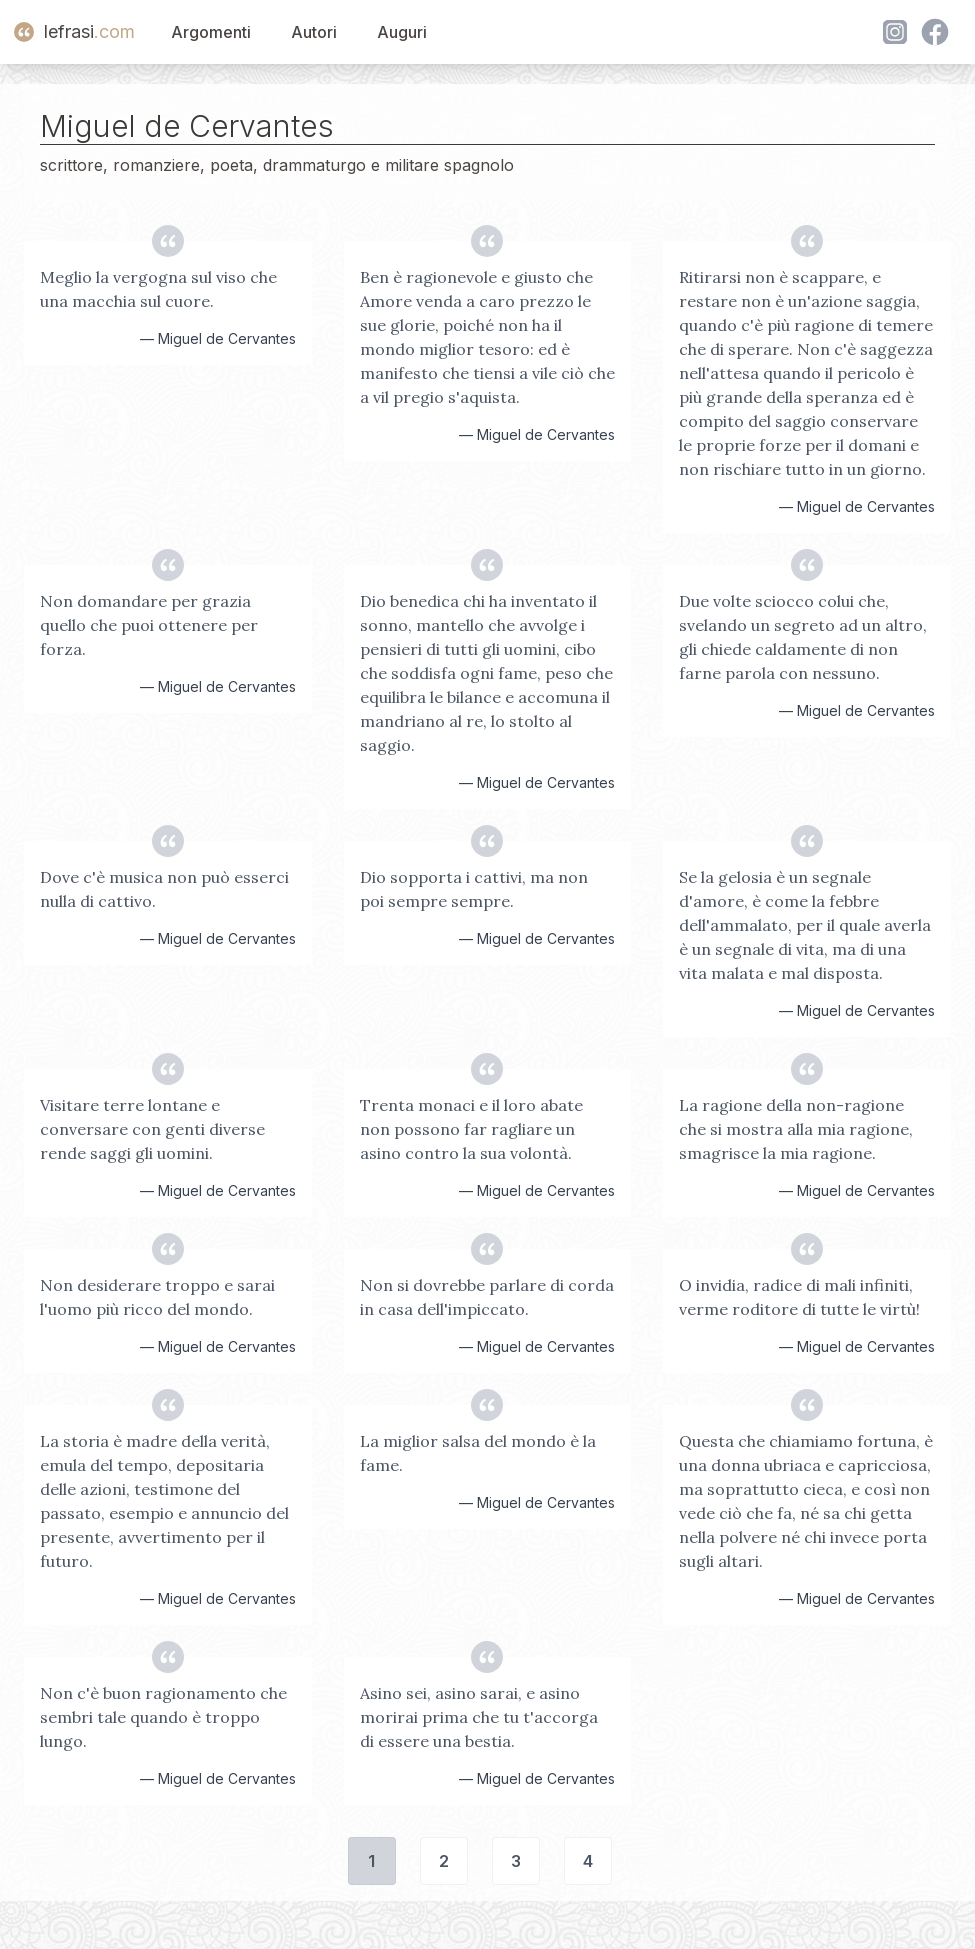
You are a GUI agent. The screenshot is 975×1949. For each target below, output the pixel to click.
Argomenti (211, 32)
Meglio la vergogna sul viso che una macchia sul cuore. (158, 289)
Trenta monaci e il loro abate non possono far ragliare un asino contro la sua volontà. (471, 1129)
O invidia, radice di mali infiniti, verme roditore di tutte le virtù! (799, 1297)
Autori (314, 32)
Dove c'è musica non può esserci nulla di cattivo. (164, 889)
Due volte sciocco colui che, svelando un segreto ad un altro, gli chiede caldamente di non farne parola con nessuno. (803, 637)
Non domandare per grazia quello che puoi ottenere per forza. (149, 625)
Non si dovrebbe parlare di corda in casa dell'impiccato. (487, 1297)
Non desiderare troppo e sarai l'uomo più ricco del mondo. (157, 1297)
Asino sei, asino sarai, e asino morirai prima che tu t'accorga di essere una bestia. (479, 1717)
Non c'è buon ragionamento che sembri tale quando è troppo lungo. (163, 1717)
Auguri (402, 32)
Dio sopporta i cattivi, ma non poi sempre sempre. (474, 889)
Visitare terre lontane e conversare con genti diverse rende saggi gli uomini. (152, 1129)
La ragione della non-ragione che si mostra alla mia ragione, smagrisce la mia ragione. (796, 1129)
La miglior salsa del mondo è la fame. (478, 1453)
